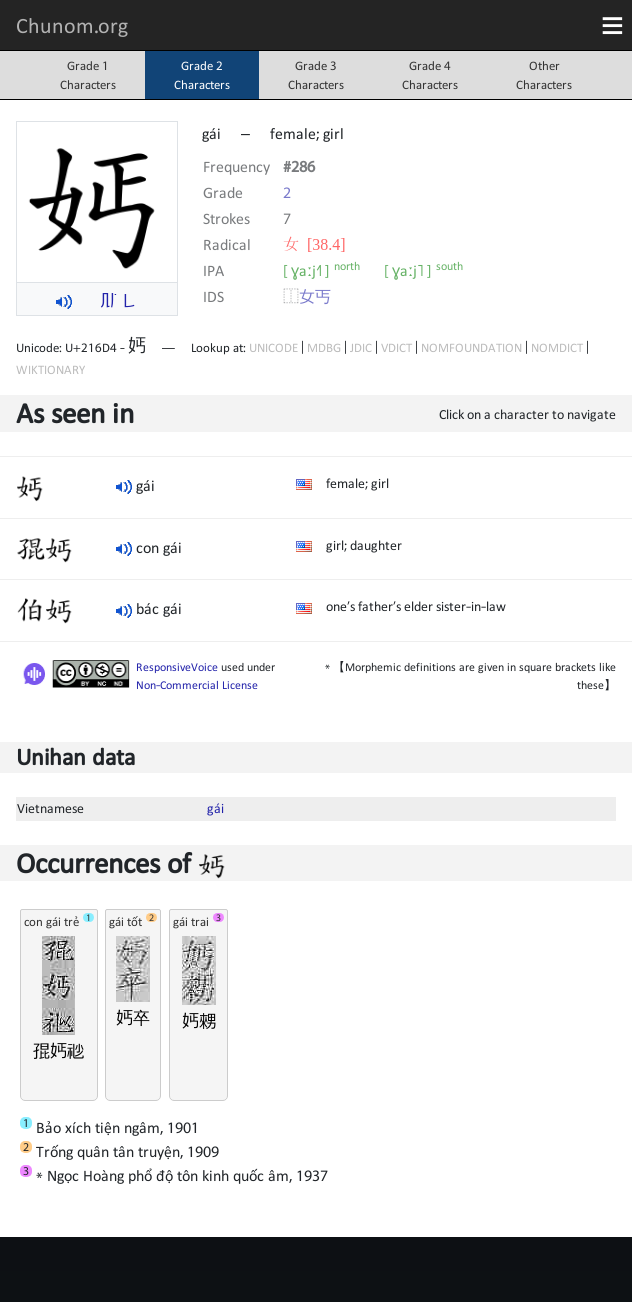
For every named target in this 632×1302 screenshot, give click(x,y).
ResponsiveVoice (177, 667)
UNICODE (273, 347)
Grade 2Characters (202, 75)
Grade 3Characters (316, 75)
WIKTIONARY (50, 369)
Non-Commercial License (197, 685)
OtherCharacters (544, 75)
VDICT (396, 347)
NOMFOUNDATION (471, 347)
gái (215, 808)
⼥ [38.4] (314, 244)
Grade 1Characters (88, 75)
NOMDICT (557, 347)
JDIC (361, 347)
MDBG (324, 347)
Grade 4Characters (430, 75)
